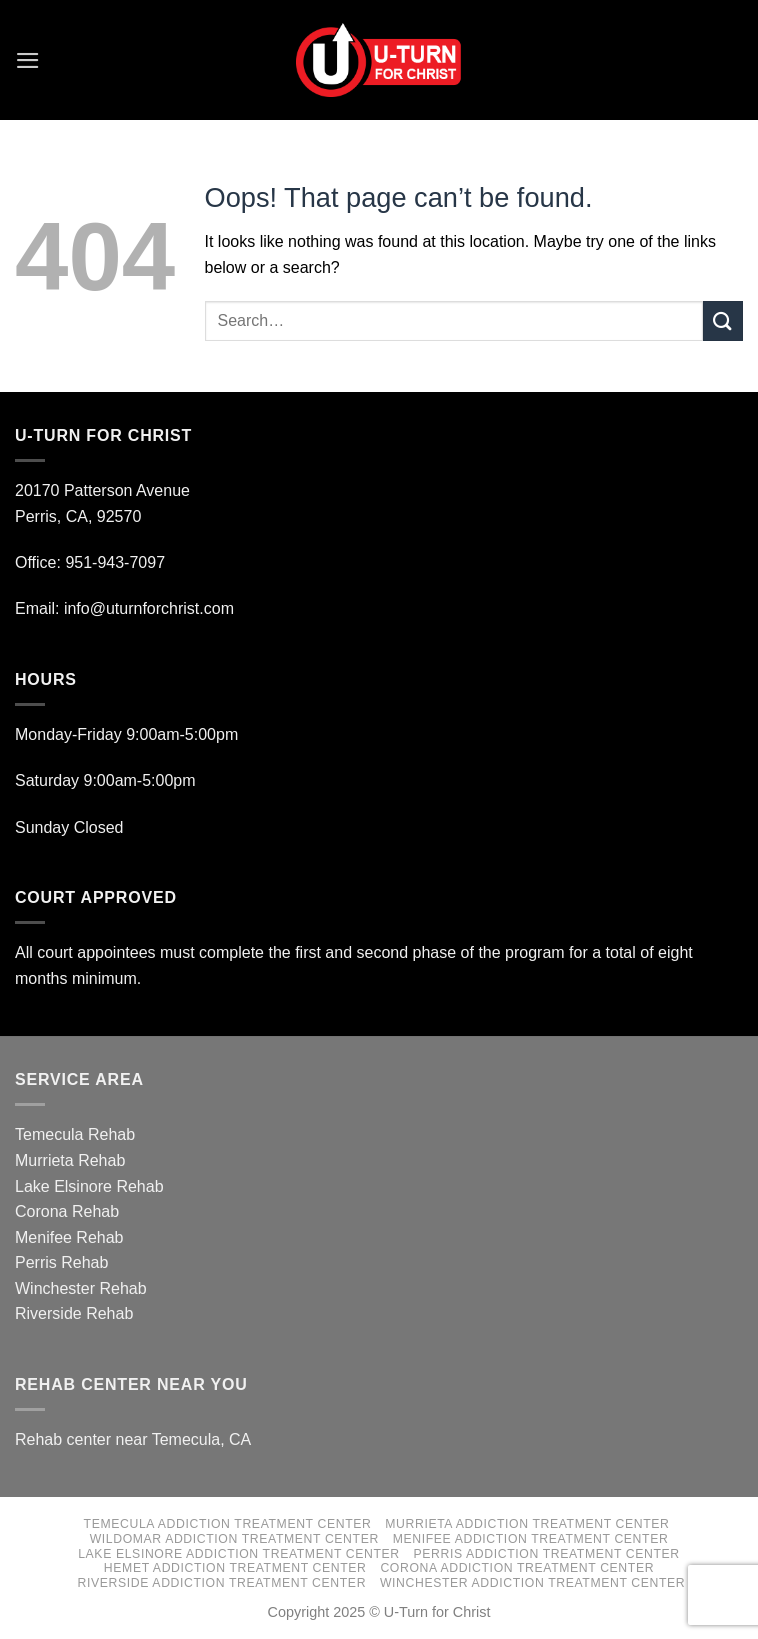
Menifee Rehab (69, 1237)
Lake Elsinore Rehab (89, 1186)
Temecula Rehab (75, 1134)
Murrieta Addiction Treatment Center (527, 1524)
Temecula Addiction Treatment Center (228, 1524)
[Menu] (27, 59)
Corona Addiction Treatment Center (517, 1568)
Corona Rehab (67, 1211)
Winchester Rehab (81, 1288)
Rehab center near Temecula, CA (133, 1439)
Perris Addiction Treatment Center (547, 1554)
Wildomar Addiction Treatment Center (234, 1539)
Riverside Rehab (74, 1313)
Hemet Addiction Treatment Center (235, 1568)
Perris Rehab (61, 1262)
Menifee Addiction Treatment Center (531, 1539)
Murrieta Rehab (70, 1160)
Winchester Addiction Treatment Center (532, 1583)
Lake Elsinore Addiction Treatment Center (239, 1554)
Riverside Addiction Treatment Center (222, 1583)
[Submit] (723, 320)
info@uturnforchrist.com (151, 608)
